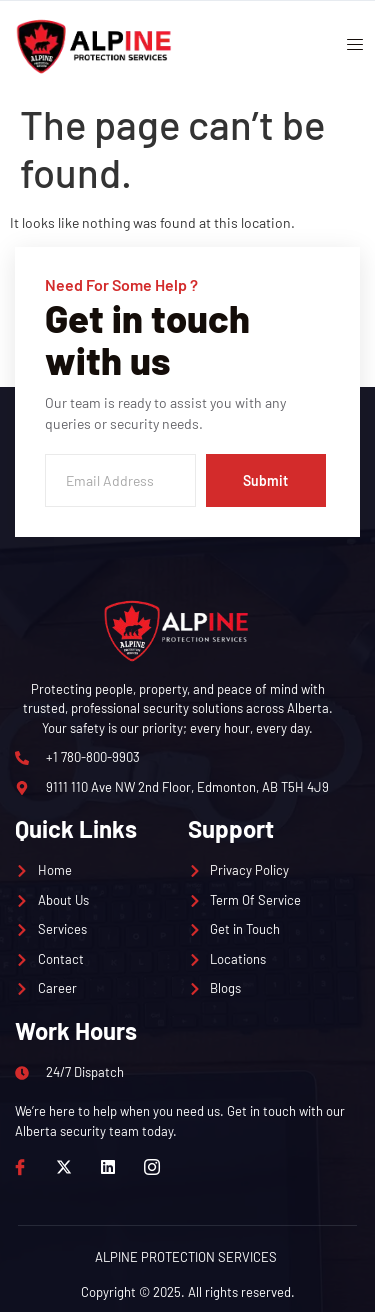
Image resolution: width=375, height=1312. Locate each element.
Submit (265, 480)
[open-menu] (348, 47)
